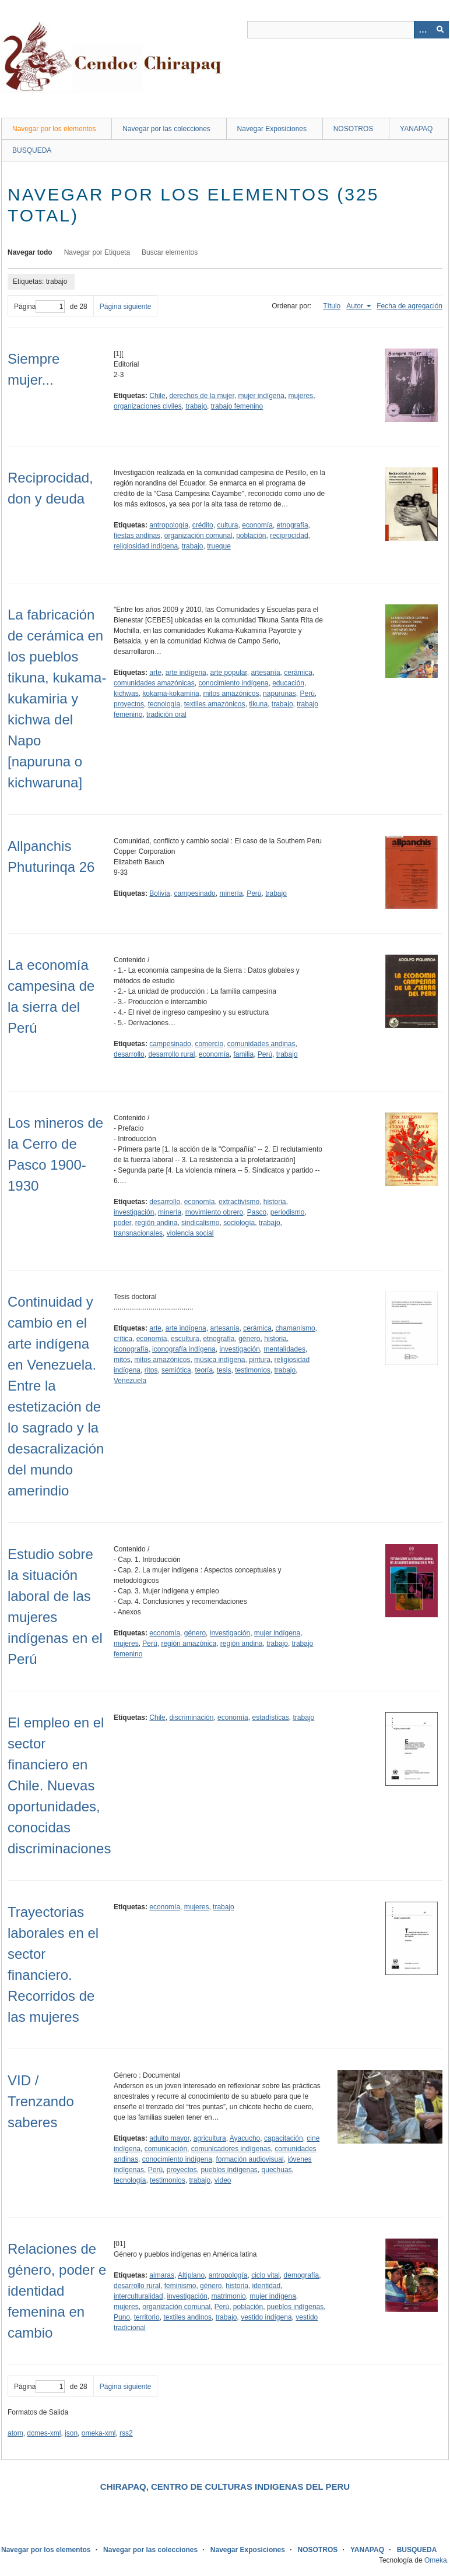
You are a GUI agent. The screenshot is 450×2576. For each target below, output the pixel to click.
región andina (156, 1223)
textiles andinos (187, 2317)
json (71, 2433)
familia (243, 1054)
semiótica (176, 1370)
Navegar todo (30, 252)
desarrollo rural (171, 1054)
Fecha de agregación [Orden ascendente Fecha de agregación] (409, 306)
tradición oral (166, 714)
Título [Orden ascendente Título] (331, 306)
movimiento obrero (214, 1212)
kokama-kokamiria (170, 693)
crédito (202, 525)
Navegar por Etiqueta (97, 252)
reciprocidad (289, 536)
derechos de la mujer (201, 396)
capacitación (283, 2138)
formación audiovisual (249, 2159)
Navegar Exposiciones (272, 129)
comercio (209, 1044)
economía (257, 525)
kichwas (126, 693)
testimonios (252, 1370)
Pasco (256, 1212)
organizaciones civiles (148, 406)
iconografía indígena (184, 1349)
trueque (219, 546)
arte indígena (186, 672)
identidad (266, 2286)
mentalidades (284, 1349)
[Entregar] (440, 29)
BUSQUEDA (31, 150)
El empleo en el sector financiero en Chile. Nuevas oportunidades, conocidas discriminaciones (59, 1785)
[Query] (348, 29)
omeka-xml (99, 2433)
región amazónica (188, 1643)
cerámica (298, 672)
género (249, 1339)
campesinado (194, 893)
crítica (123, 1339)
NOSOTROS (353, 129)
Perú (307, 693)
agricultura (210, 2138)
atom (15, 2433)
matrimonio (228, 2296)
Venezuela (130, 1381)
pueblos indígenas (229, 2170)
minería (230, 893)
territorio (147, 2317)
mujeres (301, 396)
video (223, 2180)
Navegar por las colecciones (166, 129)
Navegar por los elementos (54, 129)
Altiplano (191, 2275)
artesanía (265, 672)
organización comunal (198, 536)
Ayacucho (245, 2138)
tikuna (258, 704)
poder (122, 1223)
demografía (301, 2275)
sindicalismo (200, 1223)
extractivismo (239, 1202)
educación (288, 683)
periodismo (287, 1212)
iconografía (131, 1349)
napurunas (279, 693)
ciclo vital (265, 2275)
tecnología (164, 704)
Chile (157, 396)
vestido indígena (266, 2317)
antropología (168, 525)
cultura (227, 525)
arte (155, 672)
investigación (134, 1212)
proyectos (129, 704)
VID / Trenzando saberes (41, 2101)
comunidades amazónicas (154, 683)
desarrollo (129, 1054)
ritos (151, 1370)
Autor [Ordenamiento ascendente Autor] (355, 306)
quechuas (277, 2170)
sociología (239, 1223)
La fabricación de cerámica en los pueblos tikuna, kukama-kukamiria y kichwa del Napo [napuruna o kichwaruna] (57, 698)
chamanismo (295, 1328)
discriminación (191, 1717)
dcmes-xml (44, 2433)
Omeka (435, 2560)
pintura (259, 1360)
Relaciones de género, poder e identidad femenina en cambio (57, 2291)
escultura (185, 1339)
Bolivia (159, 893)
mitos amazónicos (231, 693)
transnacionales (138, 1233)
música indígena (219, 1360)
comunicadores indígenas (231, 2149)
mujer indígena (261, 396)
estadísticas (270, 1717)
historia (274, 1202)
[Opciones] (422, 29)
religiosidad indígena (146, 546)
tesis (224, 1370)
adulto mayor (169, 2138)
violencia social (190, 1233)
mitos (122, 1360)
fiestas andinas (137, 536)
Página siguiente (126, 306)
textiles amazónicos (214, 704)
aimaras (161, 2275)
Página (39, 306)
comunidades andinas (261, 1044)
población (251, 536)
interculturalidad (138, 2296)
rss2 (126, 2433)
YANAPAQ (416, 129)
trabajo (196, 406)
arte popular (228, 672)
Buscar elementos (170, 252)
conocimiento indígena (233, 683)
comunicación (166, 2149)
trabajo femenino (237, 406)
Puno (122, 2317)
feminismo (180, 2286)
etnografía (292, 525)
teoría (204, 1370)
